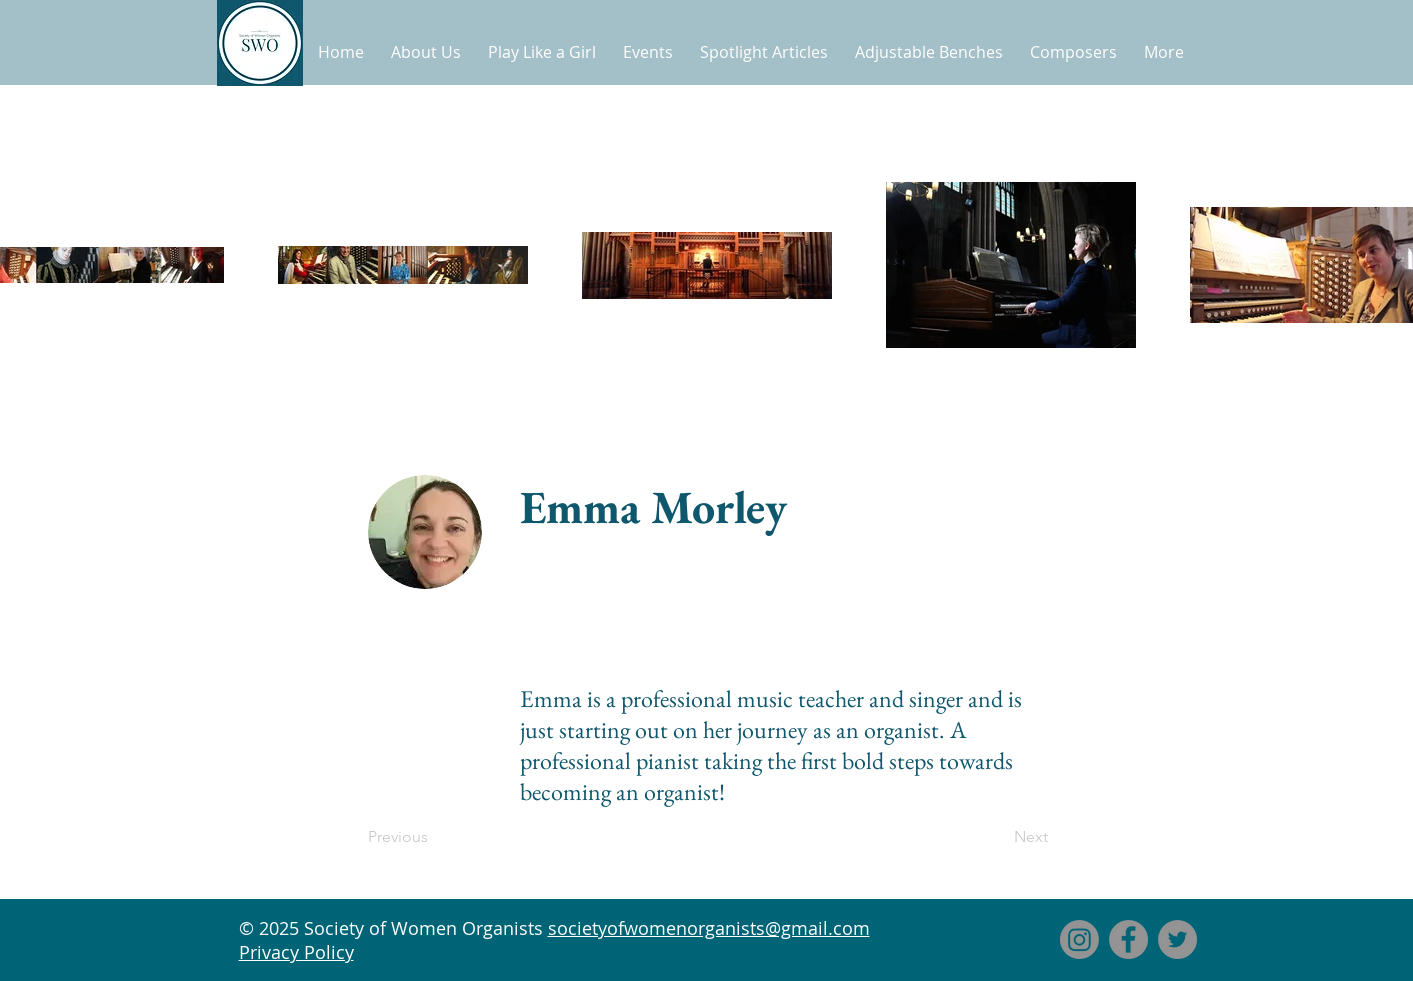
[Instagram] (1079, 939)
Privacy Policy (296, 952)
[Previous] (434, 837)
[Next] (998, 837)
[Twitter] (1177, 939)
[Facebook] (1128, 939)
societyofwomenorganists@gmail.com (709, 928)
